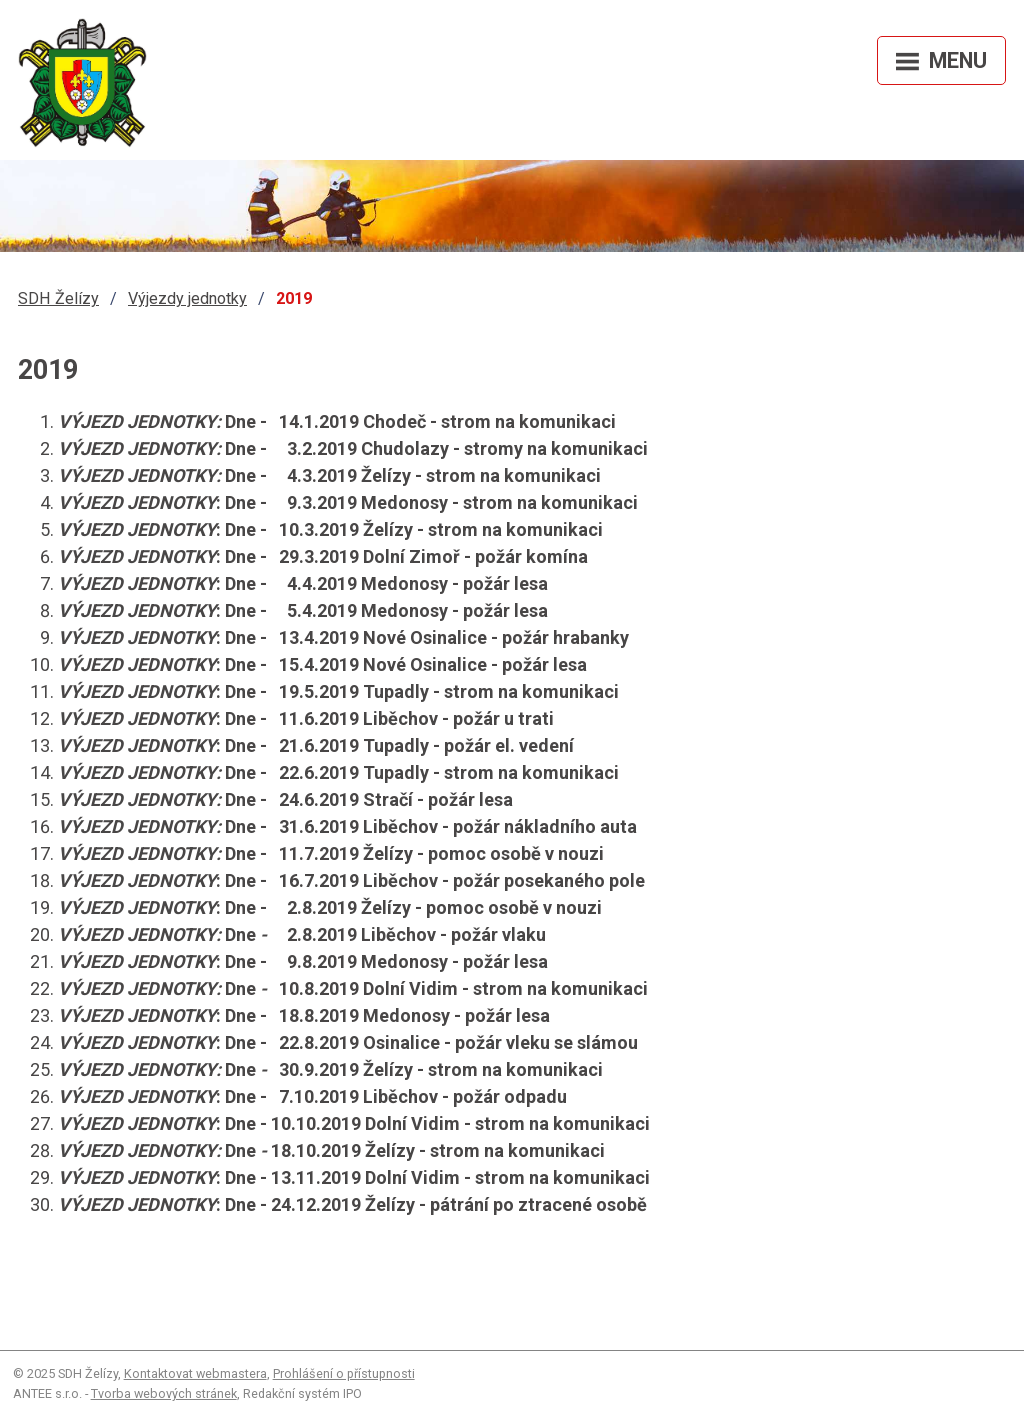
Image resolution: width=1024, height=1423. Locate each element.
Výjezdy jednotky (187, 298)
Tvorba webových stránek (164, 1393)
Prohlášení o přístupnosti (344, 1373)
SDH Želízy (58, 298)
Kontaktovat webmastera (195, 1373)
